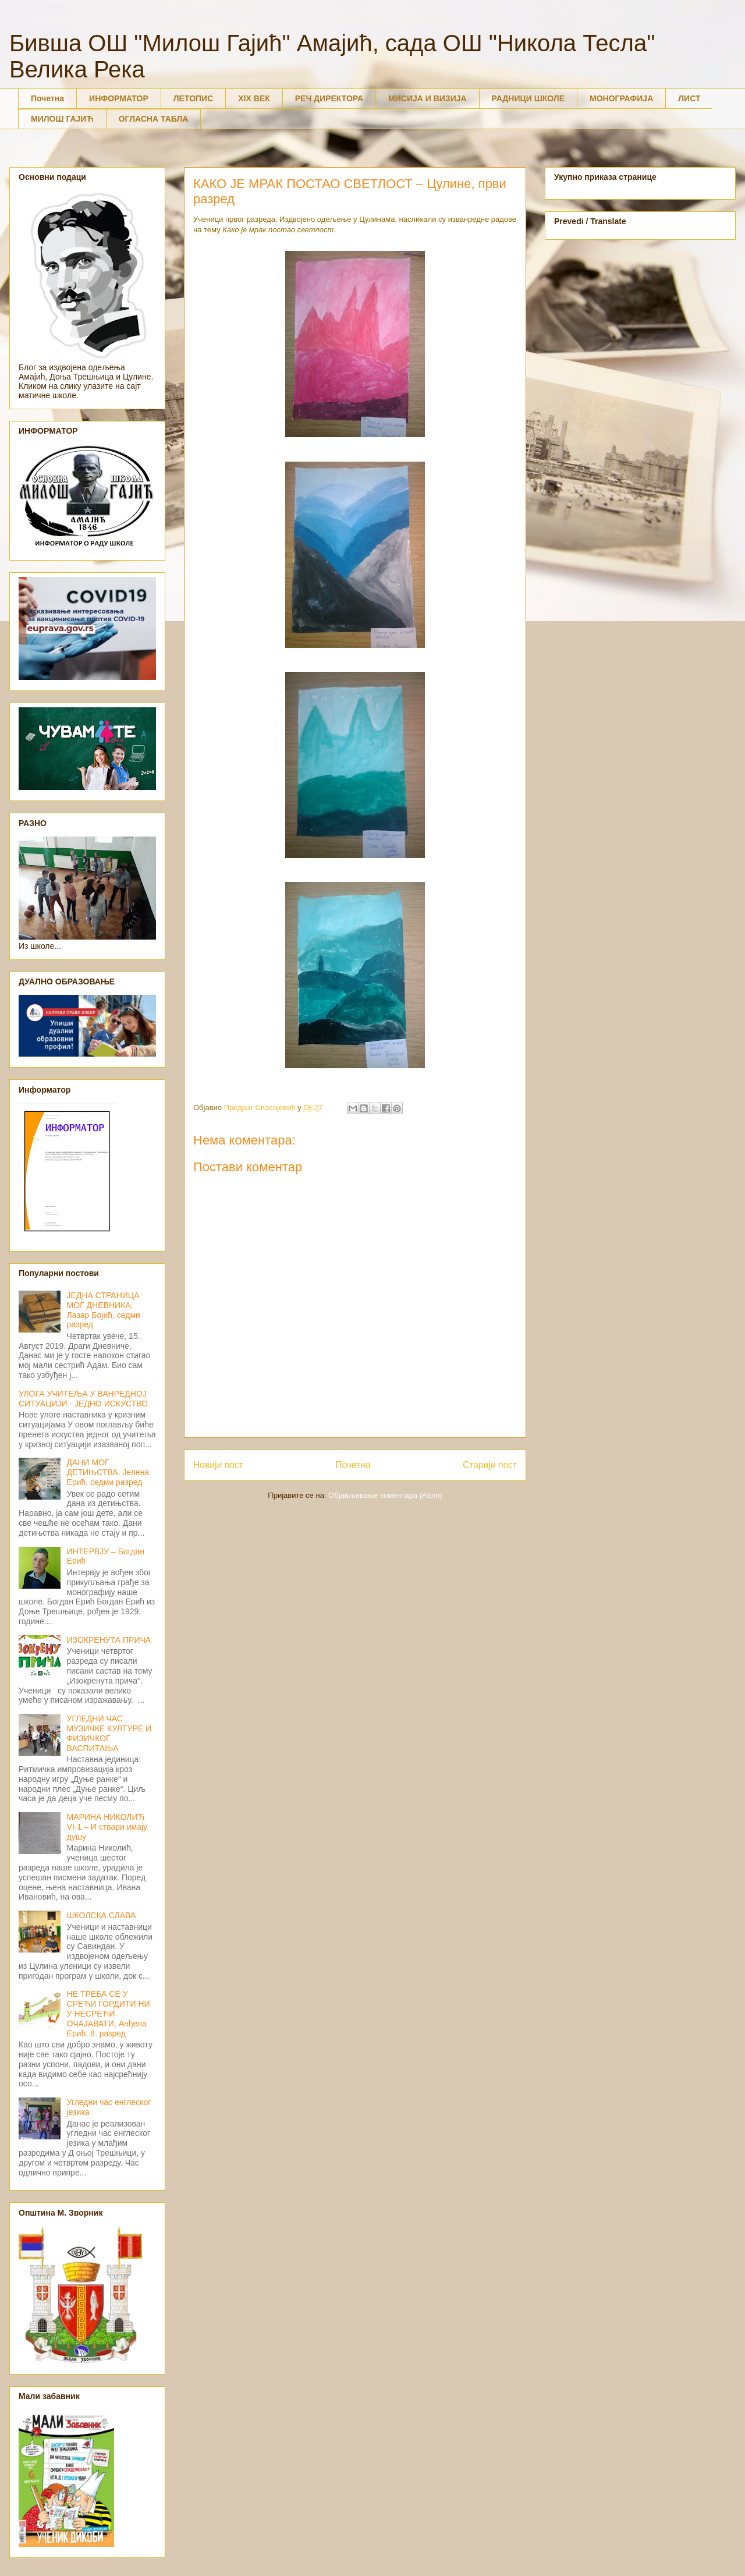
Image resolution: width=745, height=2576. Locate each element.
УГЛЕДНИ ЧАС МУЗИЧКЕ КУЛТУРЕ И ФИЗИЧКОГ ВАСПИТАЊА (109, 1733)
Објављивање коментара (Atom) (385, 1495)
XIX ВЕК (253, 98)
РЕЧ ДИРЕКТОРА (329, 98)
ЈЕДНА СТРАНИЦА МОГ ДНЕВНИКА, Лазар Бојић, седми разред (103, 1310)
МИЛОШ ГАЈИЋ (62, 118)
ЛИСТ (689, 98)
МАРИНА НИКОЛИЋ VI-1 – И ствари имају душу (107, 1826)
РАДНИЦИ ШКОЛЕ (528, 98)
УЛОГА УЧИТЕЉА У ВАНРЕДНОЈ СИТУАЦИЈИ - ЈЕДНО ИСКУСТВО (83, 1398)
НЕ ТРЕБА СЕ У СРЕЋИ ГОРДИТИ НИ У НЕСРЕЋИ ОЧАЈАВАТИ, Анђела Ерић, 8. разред (108, 2013)
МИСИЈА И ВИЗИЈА (427, 98)
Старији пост (490, 1465)
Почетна (47, 98)
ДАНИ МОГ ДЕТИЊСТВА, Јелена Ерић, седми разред (108, 1472)
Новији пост (218, 1465)
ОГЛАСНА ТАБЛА (154, 118)
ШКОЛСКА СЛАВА (101, 1915)
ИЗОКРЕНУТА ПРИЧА (109, 1640)
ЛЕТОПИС (193, 98)
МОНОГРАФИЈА (621, 98)
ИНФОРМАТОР (118, 98)
